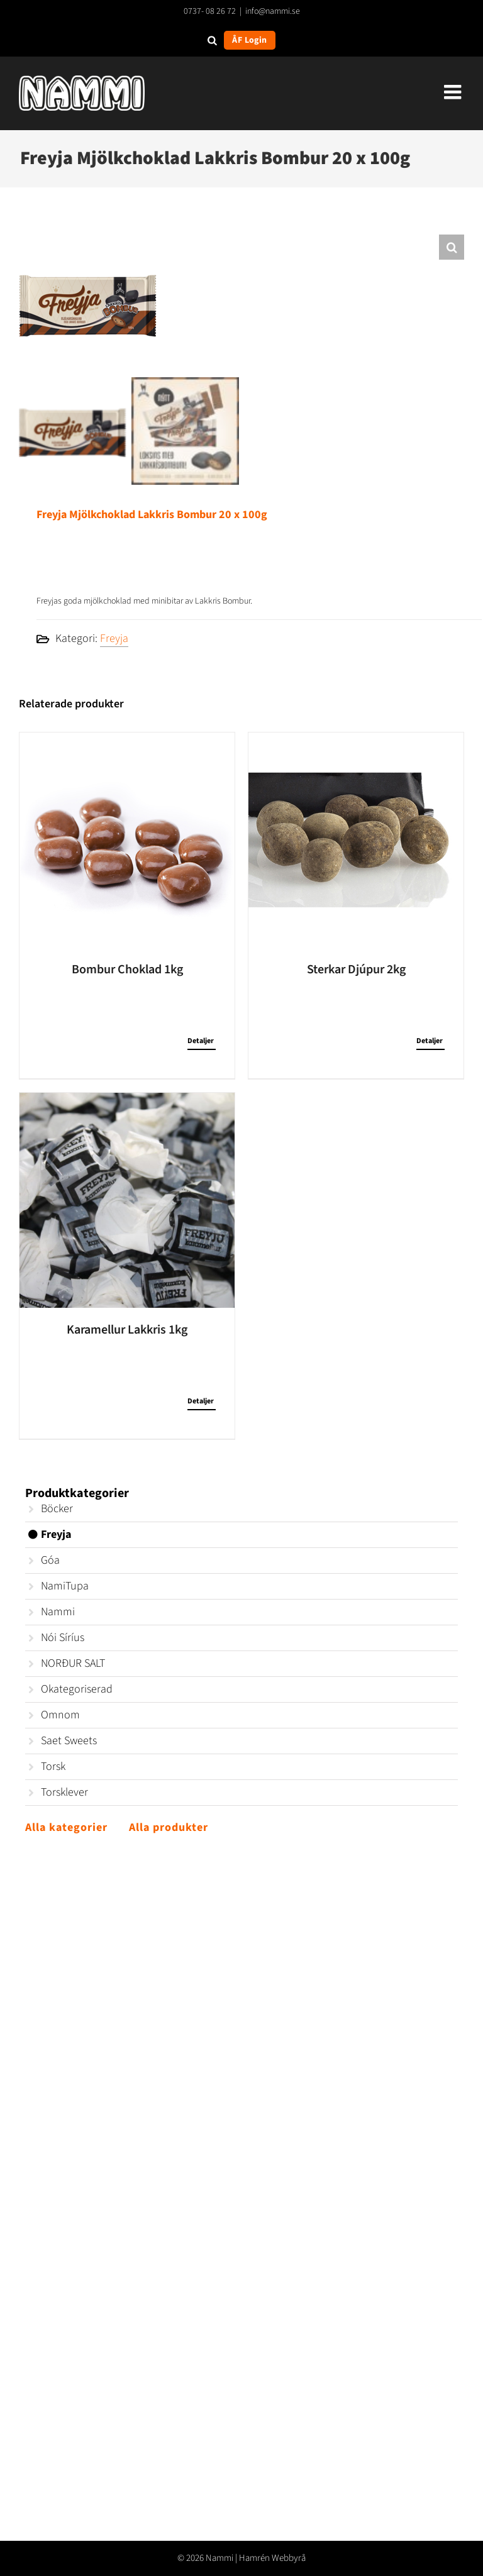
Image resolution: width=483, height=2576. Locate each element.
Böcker (57, 1509)
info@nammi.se (272, 11)
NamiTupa (65, 1586)
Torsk (53, 1766)
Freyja (114, 638)
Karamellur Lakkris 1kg (127, 1330)
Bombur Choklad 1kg (127, 969)
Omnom (60, 1715)
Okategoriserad (77, 1689)
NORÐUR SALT (73, 1663)
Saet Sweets (69, 1741)
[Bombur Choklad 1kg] (127, 840)
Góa (50, 1560)
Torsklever (64, 1792)
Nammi (58, 1612)
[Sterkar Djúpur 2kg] (356, 840)
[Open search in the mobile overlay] (212, 40)
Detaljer (200, 1041)
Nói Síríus (62, 1637)
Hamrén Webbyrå (272, 2558)
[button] (451, 247)
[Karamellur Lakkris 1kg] (127, 1200)
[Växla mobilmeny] (454, 92)
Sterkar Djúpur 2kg (356, 969)
